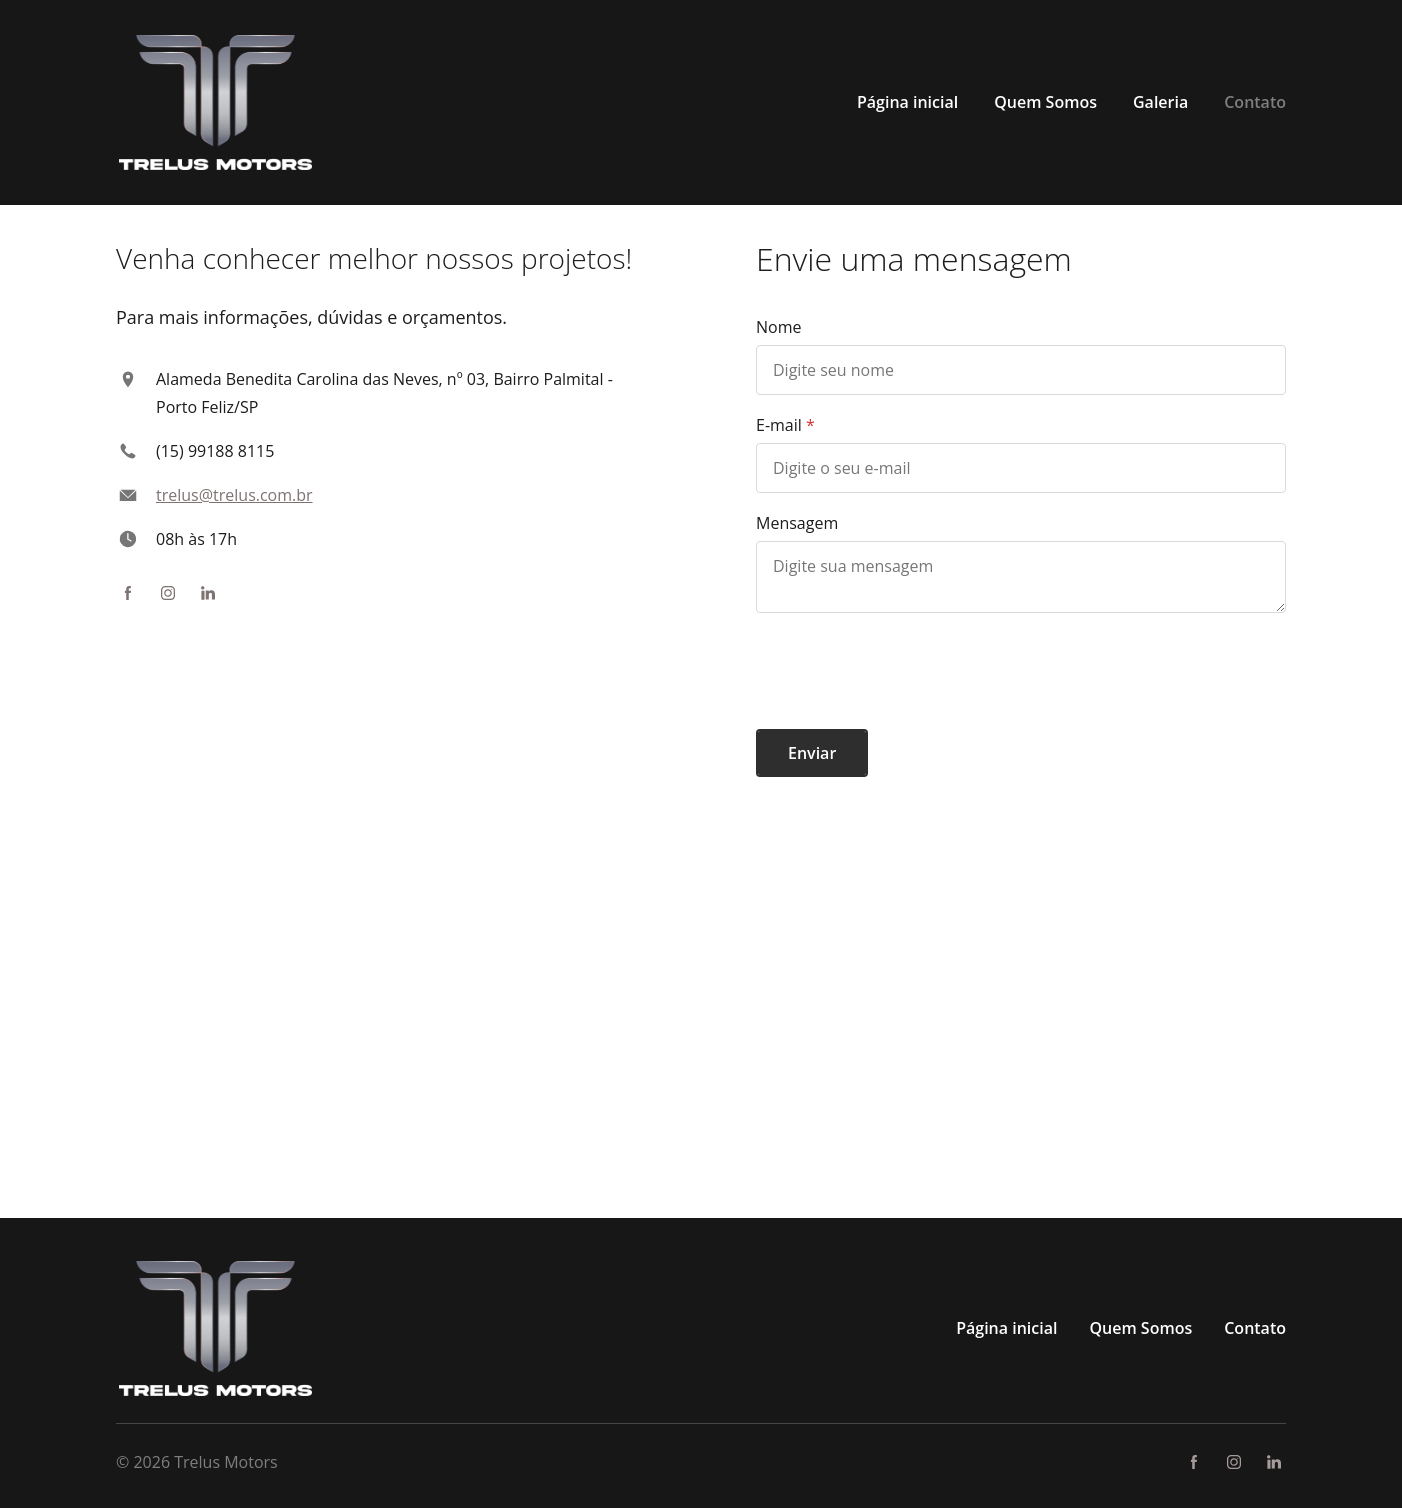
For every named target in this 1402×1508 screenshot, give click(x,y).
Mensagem (797, 523)
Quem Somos (1140, 1328)
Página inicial (1006, 1328)
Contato (1255, 1328)
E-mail (779, 425)
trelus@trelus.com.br (234, 495)
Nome (778, 327)
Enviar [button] (812, 753)
